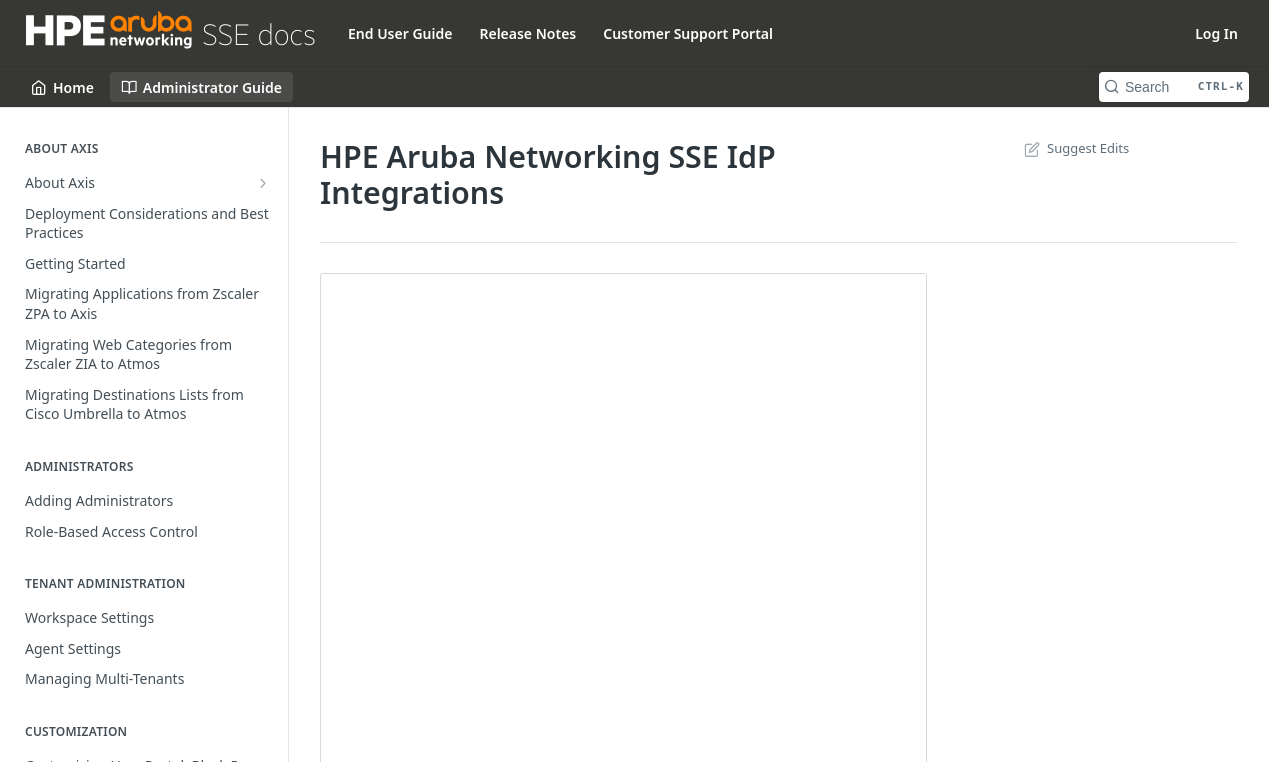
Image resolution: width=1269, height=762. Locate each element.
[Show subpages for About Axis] (263, 183)
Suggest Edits (1074, 148)
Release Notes (527, 33)
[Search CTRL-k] (1174, 87)
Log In (1216, 33)
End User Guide (400, 33)
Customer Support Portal (688, 33)
